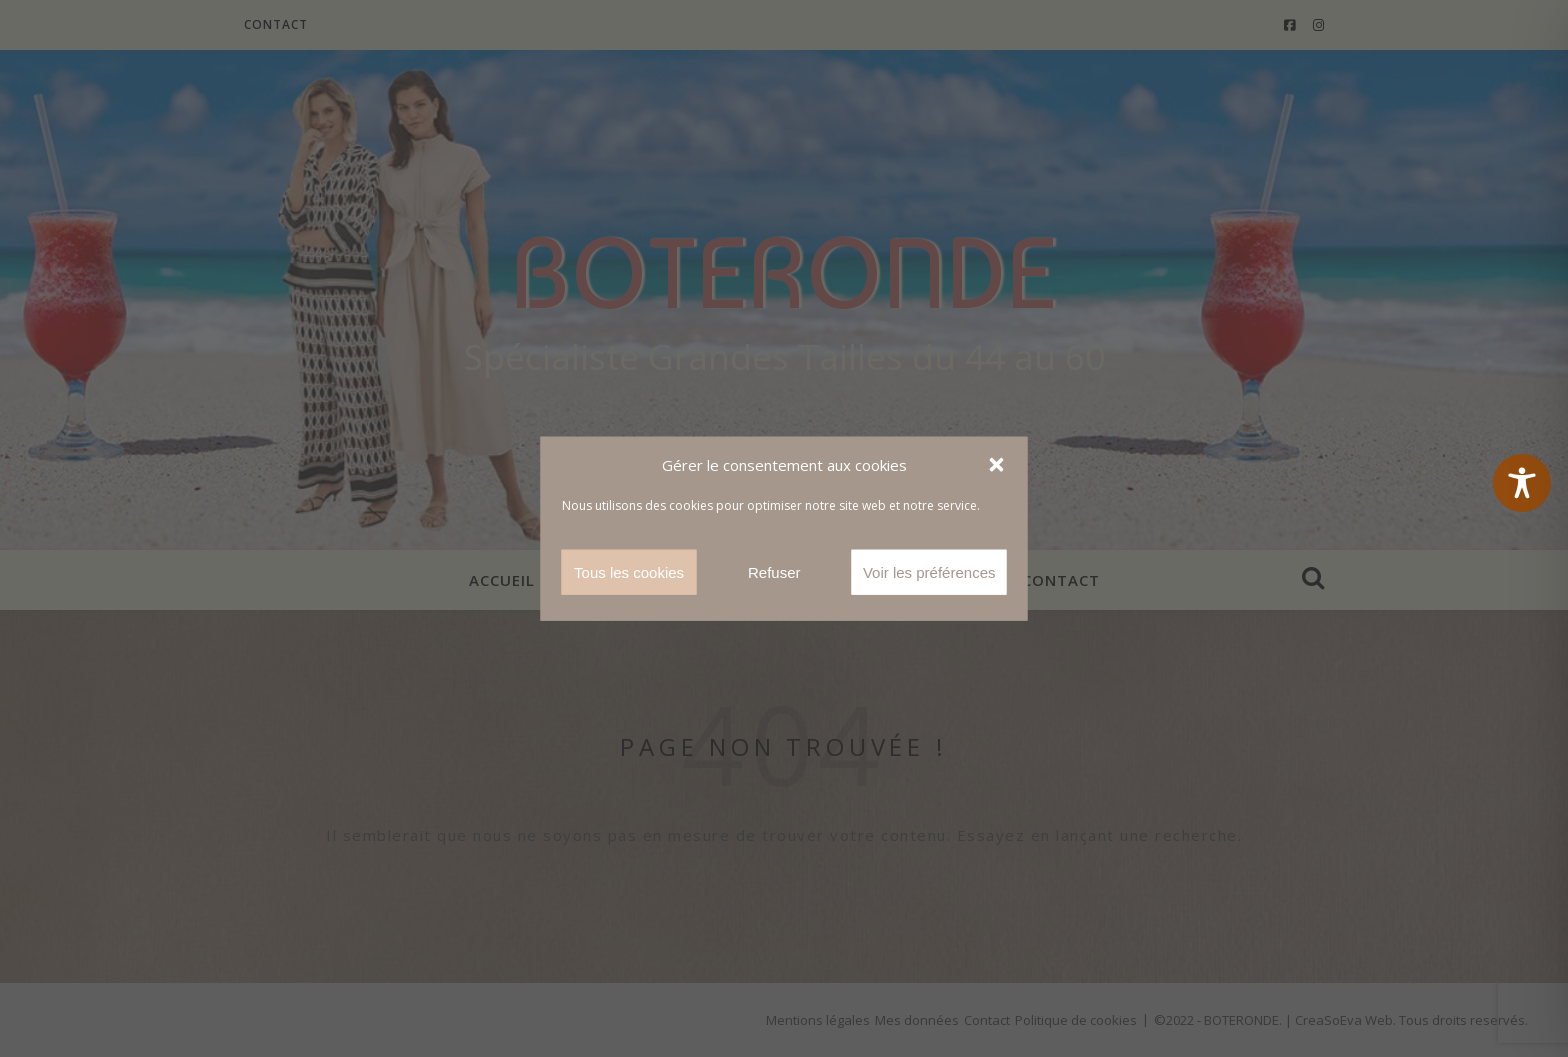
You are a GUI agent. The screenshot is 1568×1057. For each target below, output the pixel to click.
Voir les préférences (929, 571)
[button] (997, 465)
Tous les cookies (629, 571)
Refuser (774, 571)
